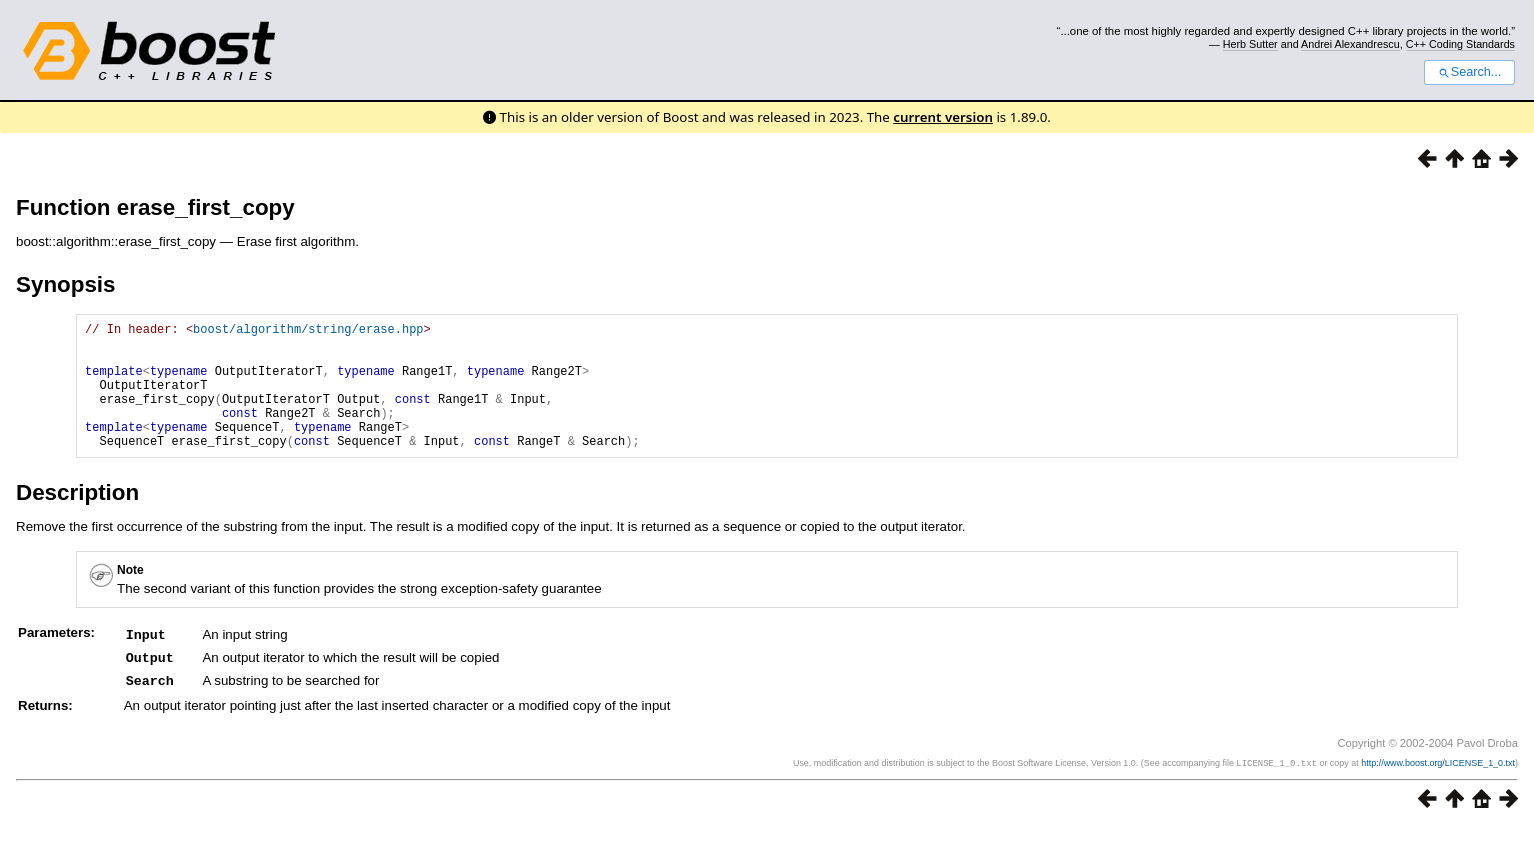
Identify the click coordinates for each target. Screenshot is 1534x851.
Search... (1469, 72)
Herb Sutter (1250, 44)
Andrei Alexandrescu (1350, 44)
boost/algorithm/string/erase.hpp (308, 331)
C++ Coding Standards (1460, 44)
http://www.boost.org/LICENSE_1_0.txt (1438, 787)
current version (943, 117)
